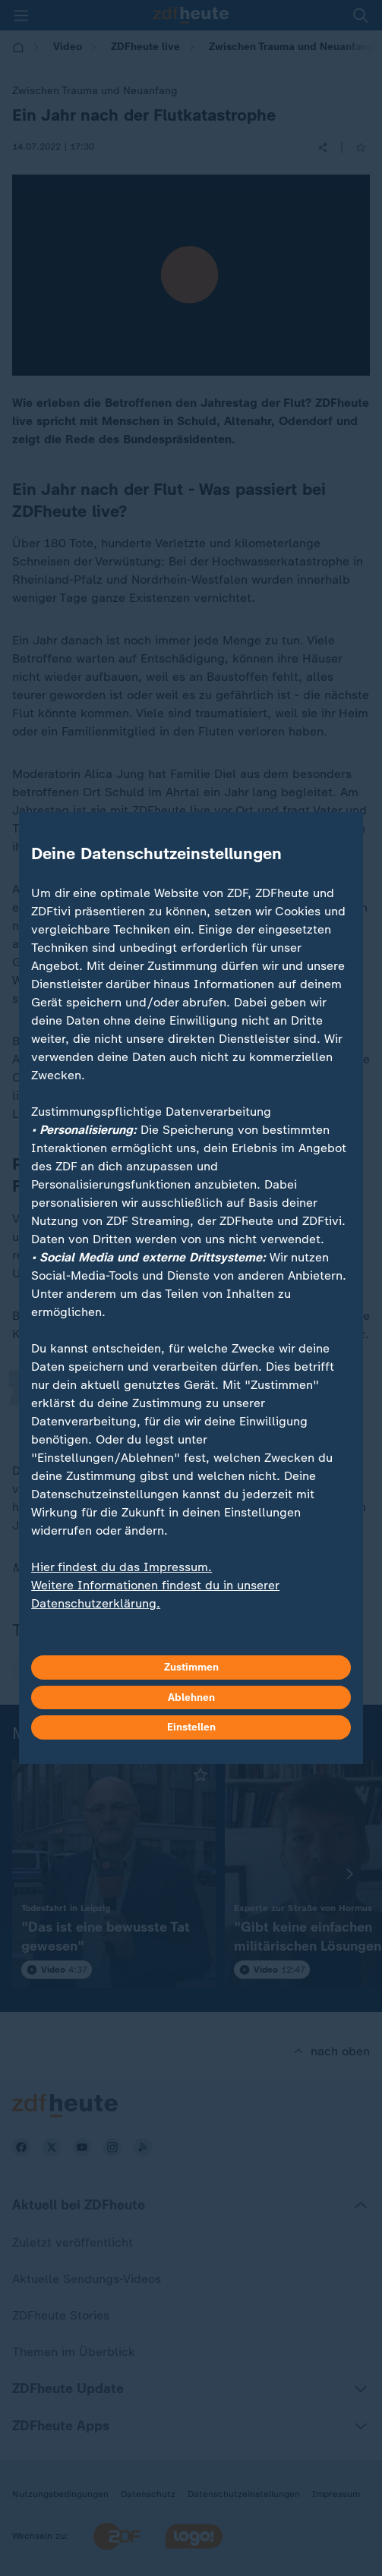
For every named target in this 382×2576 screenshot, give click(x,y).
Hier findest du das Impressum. (121, 1567)
